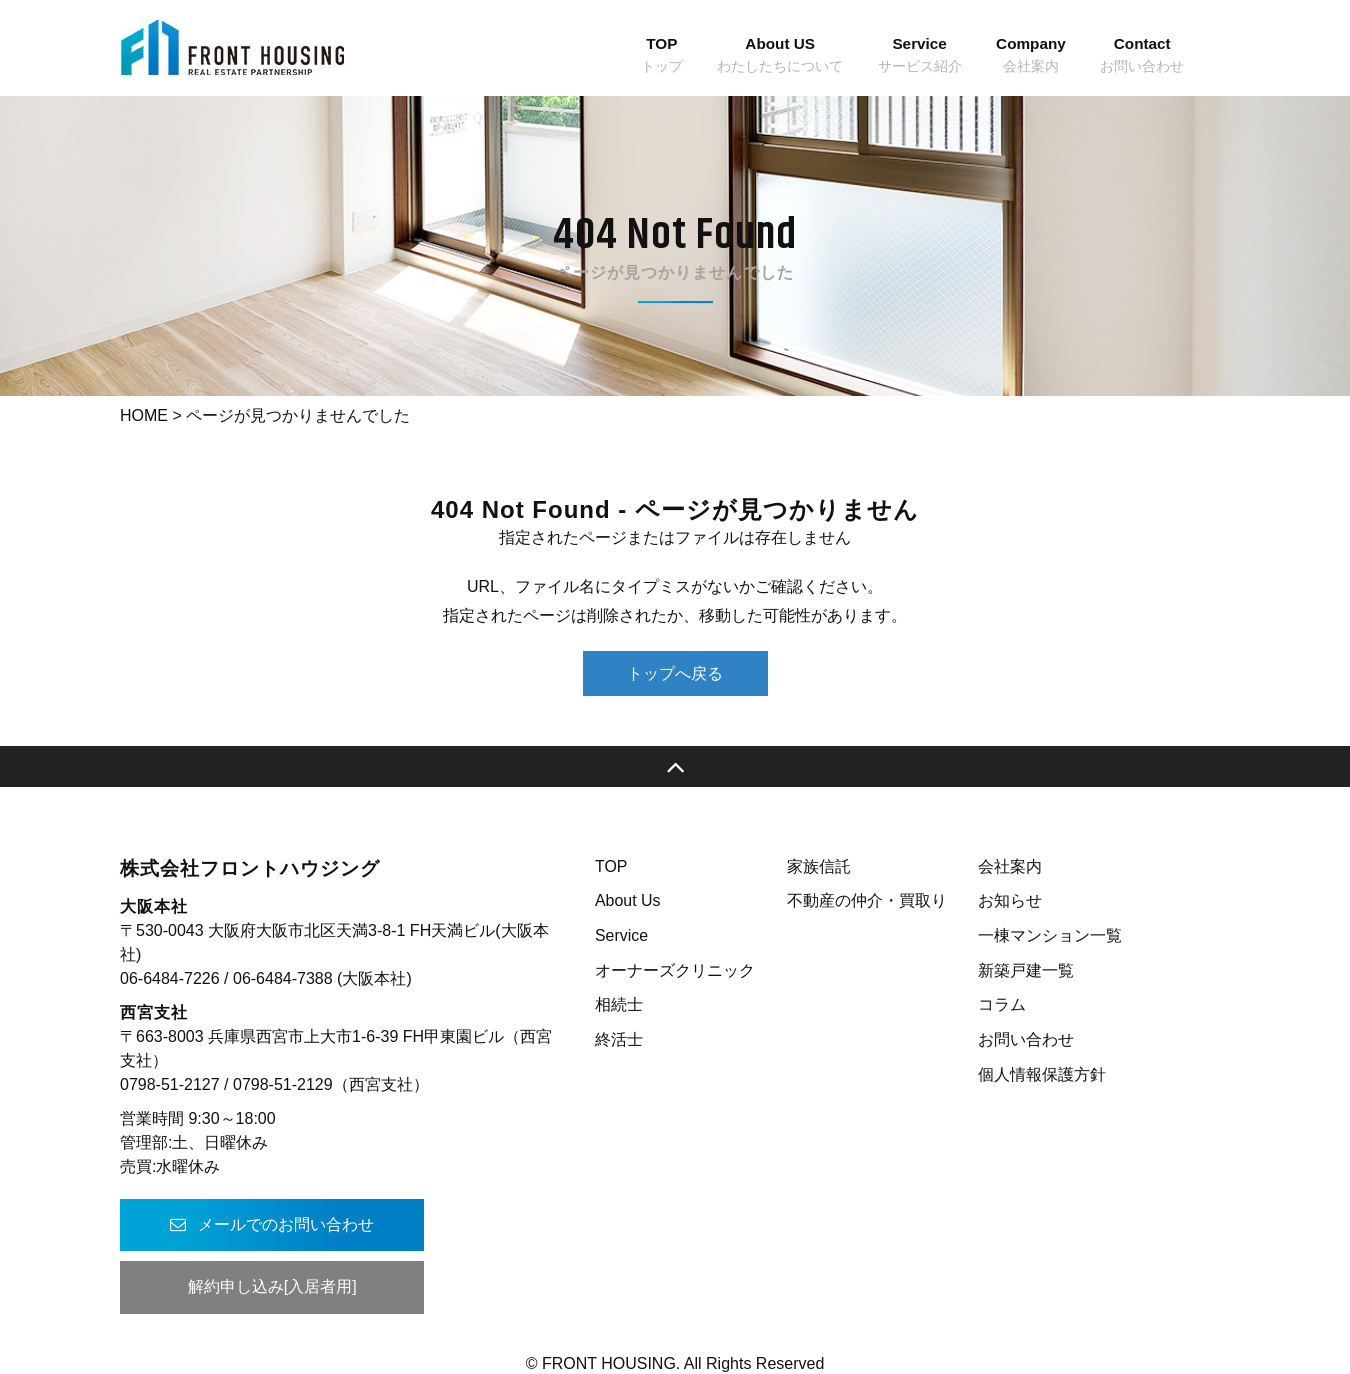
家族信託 (819, 866)
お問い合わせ (1026, 1039)
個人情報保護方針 (1042, 1074)
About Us (628, 900)
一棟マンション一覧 (1050, 935)
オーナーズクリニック (675, 970)
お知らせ (1010, 900)
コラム (1002, 1004)
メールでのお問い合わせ (270, 1224)
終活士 (619, 1039)
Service (621, 935)
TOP (611, 866)
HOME (144, 415)
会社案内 (1010, 866)
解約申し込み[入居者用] (270, 1286)
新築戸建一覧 (1026, 970)
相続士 (619, 1004)
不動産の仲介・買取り (867, 900)
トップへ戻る (675, 673)
